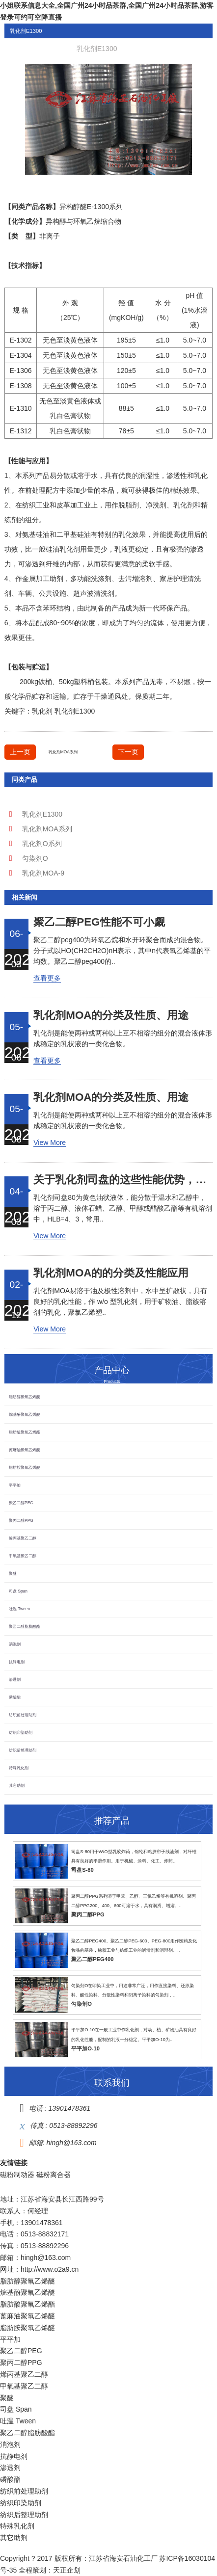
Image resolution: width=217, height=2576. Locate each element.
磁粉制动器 (17, 2174)
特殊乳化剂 (18, 1767)
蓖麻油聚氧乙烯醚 (24, 1449)
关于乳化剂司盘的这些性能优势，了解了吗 (123, 1179)
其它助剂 (17, 1785)
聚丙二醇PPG (21, 1520)
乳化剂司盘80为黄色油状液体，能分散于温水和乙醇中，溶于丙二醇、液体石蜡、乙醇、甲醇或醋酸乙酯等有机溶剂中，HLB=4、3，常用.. (122, 1208)
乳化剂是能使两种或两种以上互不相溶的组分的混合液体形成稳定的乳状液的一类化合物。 (122, 1120)
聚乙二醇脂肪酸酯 (24, 1626)
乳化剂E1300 (74, 711)
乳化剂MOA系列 (63, 751)
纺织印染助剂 (20, 1732)
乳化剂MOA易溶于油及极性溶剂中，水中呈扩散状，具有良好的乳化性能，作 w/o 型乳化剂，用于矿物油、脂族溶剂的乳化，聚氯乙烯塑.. (120, 1301)
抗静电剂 (17, 1661)
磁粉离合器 (53, 2174)
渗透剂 (15, 1679)
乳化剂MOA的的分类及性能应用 (111, 1273)
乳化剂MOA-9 (43, 873)
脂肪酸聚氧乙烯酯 (24, 1432)
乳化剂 (183, 505)
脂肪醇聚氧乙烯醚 (24, 1396)
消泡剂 (15, 1644)
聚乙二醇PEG (21, 1502)
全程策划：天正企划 (50, 2570)
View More (49, 1142)
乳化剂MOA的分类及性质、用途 (111, 1015)
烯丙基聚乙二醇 (22, 1538)
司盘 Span (18, 1591)
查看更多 (47, 978)
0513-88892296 (73, 2125)
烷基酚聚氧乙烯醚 (24, 1414)
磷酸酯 (15, 1697)
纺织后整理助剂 (22, 1750)
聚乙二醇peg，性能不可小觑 (98, 922)
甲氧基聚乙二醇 (22, 1555)
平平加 (15, 1485)
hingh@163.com (72, 2143)
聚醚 (13, 1573)
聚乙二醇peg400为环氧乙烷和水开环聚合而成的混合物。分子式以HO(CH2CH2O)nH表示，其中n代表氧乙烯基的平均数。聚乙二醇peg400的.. (122, 950)
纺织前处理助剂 (22, 1714)
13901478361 (69, 2108)
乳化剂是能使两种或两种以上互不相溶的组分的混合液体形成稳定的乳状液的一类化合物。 (122, 1038)
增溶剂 (142, 579)
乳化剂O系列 (42, 844)
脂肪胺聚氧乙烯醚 (24, 1467)
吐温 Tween (19, 1608)
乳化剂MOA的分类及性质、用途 (111, 1097)
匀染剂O (35, 858)
